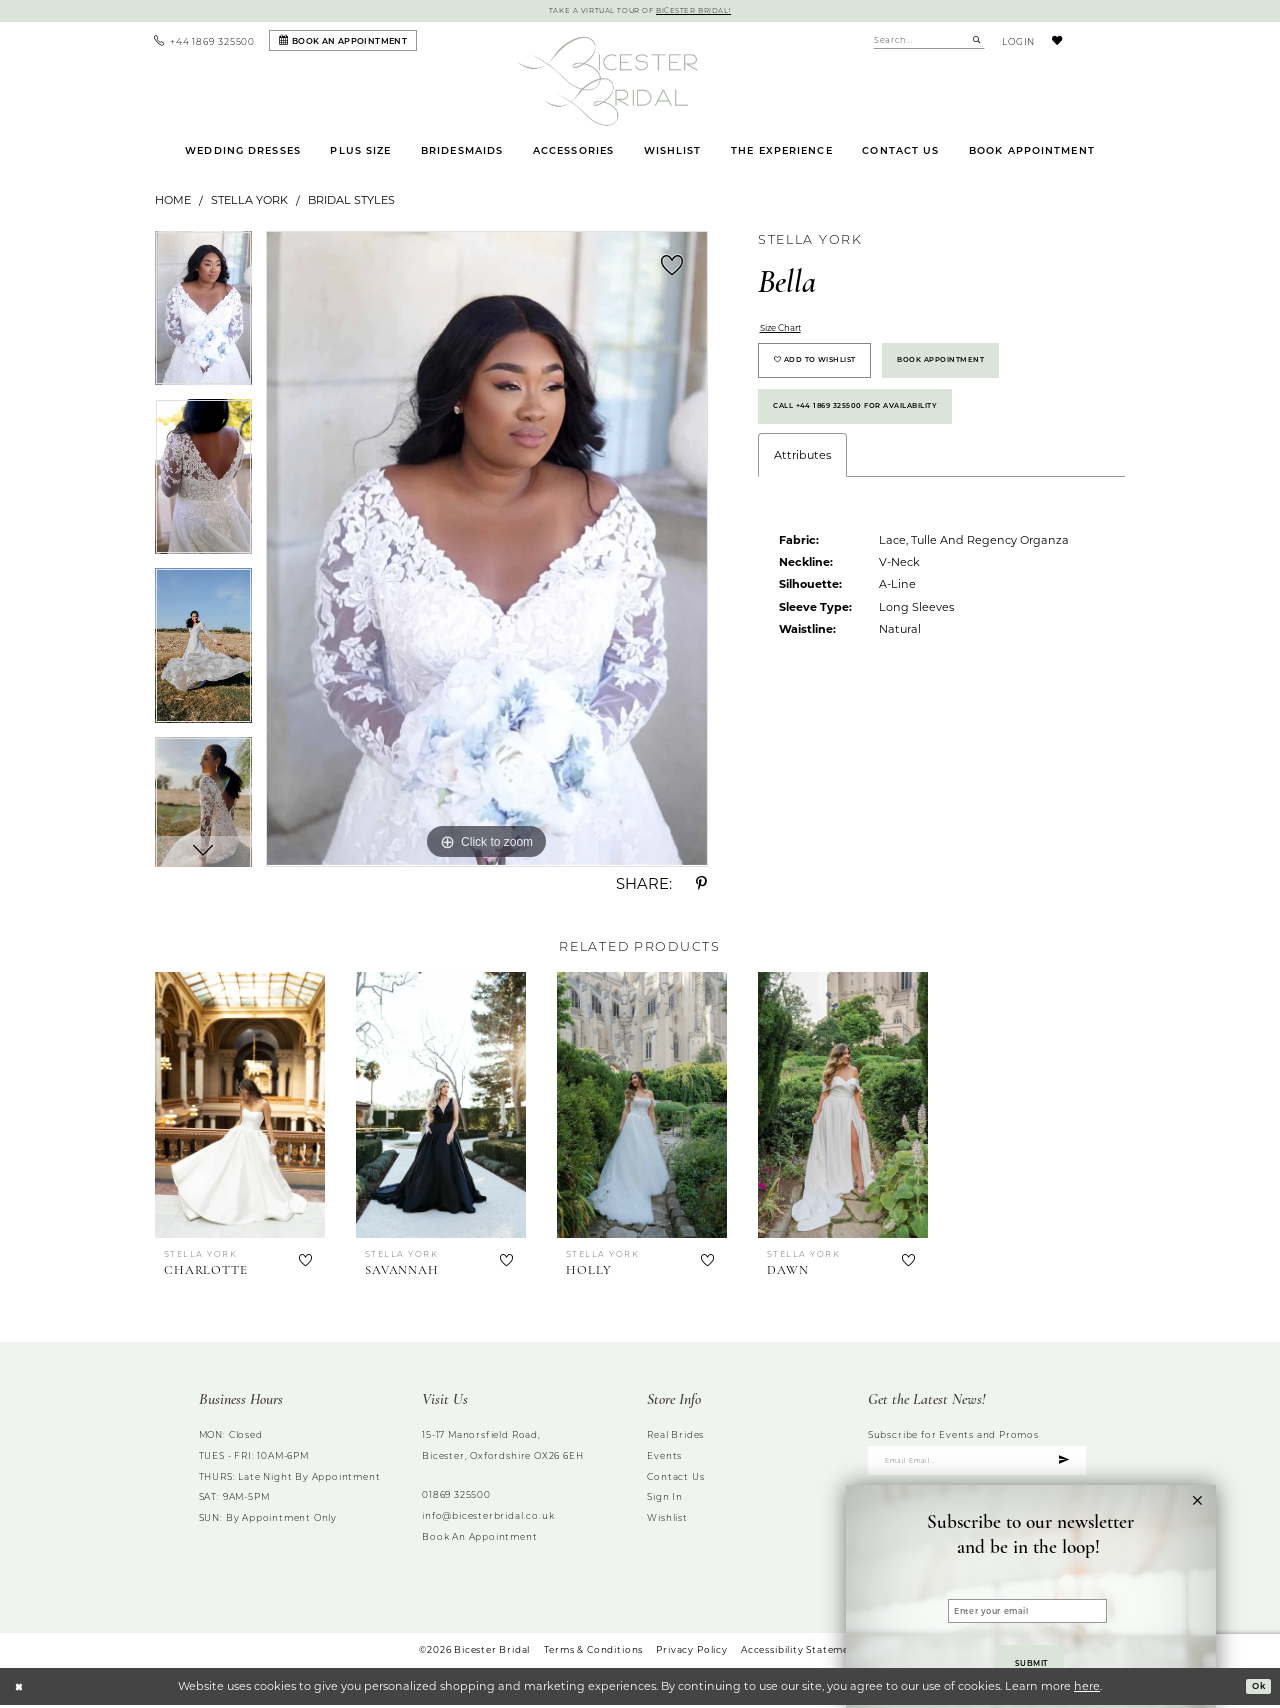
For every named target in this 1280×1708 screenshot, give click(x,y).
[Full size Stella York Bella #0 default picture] (487, 552)
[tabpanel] (203, 318)
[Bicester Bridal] (607, 84)
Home (173, 203)
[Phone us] (204, 43)
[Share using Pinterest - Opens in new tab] (702, 887)
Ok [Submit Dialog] (1255, 1688)
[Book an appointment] (343, 43)
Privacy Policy (691, 1651)
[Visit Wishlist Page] (1056, 43)
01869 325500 (456, 1497)
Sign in (665, 1499)
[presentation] (240, 1107)
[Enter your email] (1027, 1596)
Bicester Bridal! (706, 12)
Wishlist (667, 1520)
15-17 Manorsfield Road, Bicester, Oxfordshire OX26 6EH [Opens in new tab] (502, 1448)
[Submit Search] (977, 42)
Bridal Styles (351, 203)
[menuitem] (204, 43)
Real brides (675, 1437)
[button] (1015, 43)
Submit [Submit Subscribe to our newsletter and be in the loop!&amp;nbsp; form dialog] (1031, 1657)
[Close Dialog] (21, 1689)
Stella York (249, 203)
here (1087, 1689)
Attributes (802, 489)
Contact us (675, 1478)
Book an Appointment (479, 1538)
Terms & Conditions (594, 1651)
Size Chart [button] (789, 333)
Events (664, 1457)
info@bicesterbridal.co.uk (488, 1517)
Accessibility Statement (801, 1651)
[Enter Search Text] (929, 42)
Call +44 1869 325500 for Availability (882, 435)
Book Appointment (988, 376)
